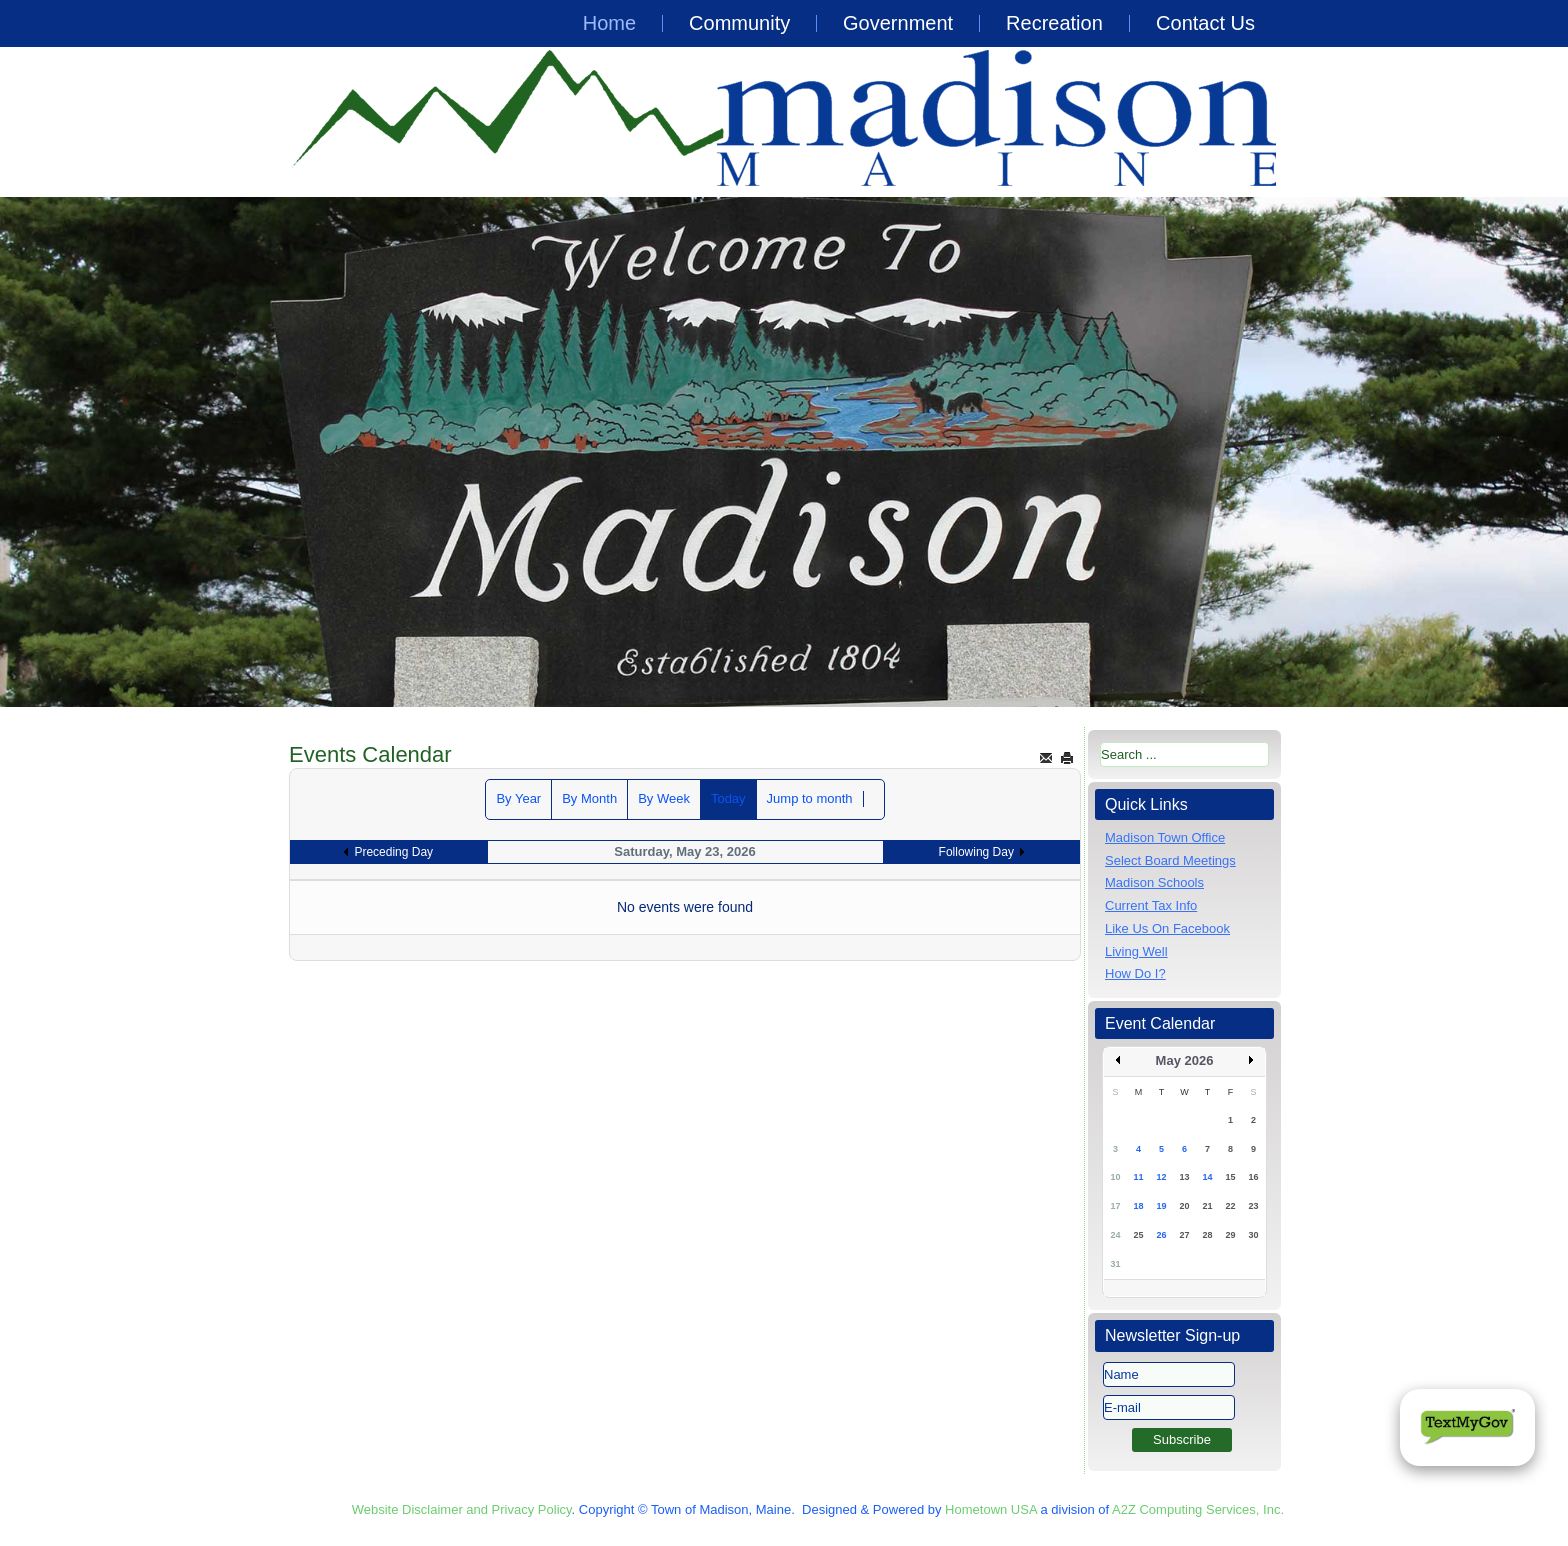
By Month (589, 798)
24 (1115, 1235)
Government (898, 23)
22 (1230, 1206)
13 (1184, 1177)
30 (1253, 1235)
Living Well (1136, 951)
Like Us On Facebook (1167, 928)
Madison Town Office (1165, 837)
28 (1207, 1235)
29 (1230, 1235)
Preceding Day (393, 852)
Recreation (1054, 23)
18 (1138, 1206)
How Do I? (1135, 973)
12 (1161, 1177)
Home (609, 23)
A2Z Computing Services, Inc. (1198, 1509)
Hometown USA (991, 1509)
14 (1207, 1177)
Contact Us (1205, 23)
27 (1184, 1235)
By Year (518, 798)
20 (1184, 1206)
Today (728, 798)
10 (1115, 1177)
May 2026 (1185, 1060)
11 (1138, 1177)
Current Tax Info (1151, 905)
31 (1115, 1264)
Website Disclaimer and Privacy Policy (462, 1509)
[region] (784, 452)
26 (1161, 1235)
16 (1253, 1177)
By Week (664, 798)
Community (739, 23)
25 (1138, 1235)
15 (1230, 1177)
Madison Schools (1154, 882)
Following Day (976, 852)
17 (1115, 1206)
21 (1207, 1206)
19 (1161, 1206)
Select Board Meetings (1170, 860)
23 (1253, 1206)
